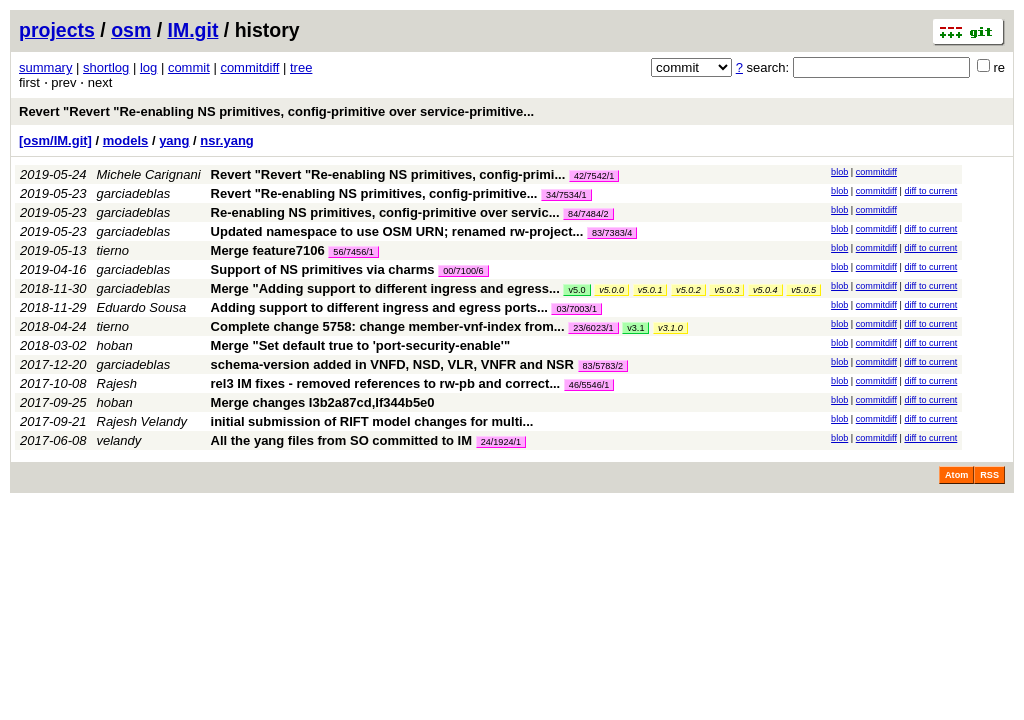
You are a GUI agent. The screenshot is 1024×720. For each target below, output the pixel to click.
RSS (989, 475)
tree (301, 67)
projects (57, 30)
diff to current (930, 191)
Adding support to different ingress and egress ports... (381, 307)
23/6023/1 (593, 328)
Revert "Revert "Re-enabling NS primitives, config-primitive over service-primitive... (276, 111)
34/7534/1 (566, 195)
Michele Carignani (149, 174)
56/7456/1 (353, 252)
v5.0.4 (765, 290)
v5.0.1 (650, 290)
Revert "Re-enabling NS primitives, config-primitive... (376, 193)
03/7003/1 (576, 309)
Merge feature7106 (268, 250)
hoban (115, 345)
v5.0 (576, 290)
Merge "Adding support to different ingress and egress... (387, 288)
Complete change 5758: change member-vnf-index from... (390, 326)
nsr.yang (226, 140)
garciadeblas (134, 193)
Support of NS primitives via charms (323, 269)
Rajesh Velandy (142, 421)
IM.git (193, 30)
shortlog (106, 67)
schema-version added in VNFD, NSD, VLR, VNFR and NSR (392, 364)
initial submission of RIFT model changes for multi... (372, 421)
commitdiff (249, 67)
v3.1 (635, 328)
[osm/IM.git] (55, 140)
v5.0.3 (726, 290)
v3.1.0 (670, 328)
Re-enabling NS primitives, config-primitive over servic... (387, 212)
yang (174, 140)
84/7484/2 (588, 214)
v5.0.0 (611, 290)
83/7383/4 (612, 233)
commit (189, 67)
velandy (119, 440)
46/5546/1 (589, 385)
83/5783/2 (603, 366)
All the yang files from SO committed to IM (341, 440)
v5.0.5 (803, 290)
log (148, 67)
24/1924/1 (501, 442)
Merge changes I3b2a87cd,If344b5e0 (323, 402)
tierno (113, 250)
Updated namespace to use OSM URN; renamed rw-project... (399, 231)
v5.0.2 (688, 290)
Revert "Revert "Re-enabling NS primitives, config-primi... (390, 174)
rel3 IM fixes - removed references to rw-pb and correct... (387, 383)
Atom (956, 475)
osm (131, 30)
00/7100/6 (463, 271)
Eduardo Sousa (142, 307)
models (126, 140)
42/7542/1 (594, 176)
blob (839, 172)
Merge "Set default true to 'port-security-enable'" (361, 345)
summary (45, 67)
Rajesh (117, 383)
